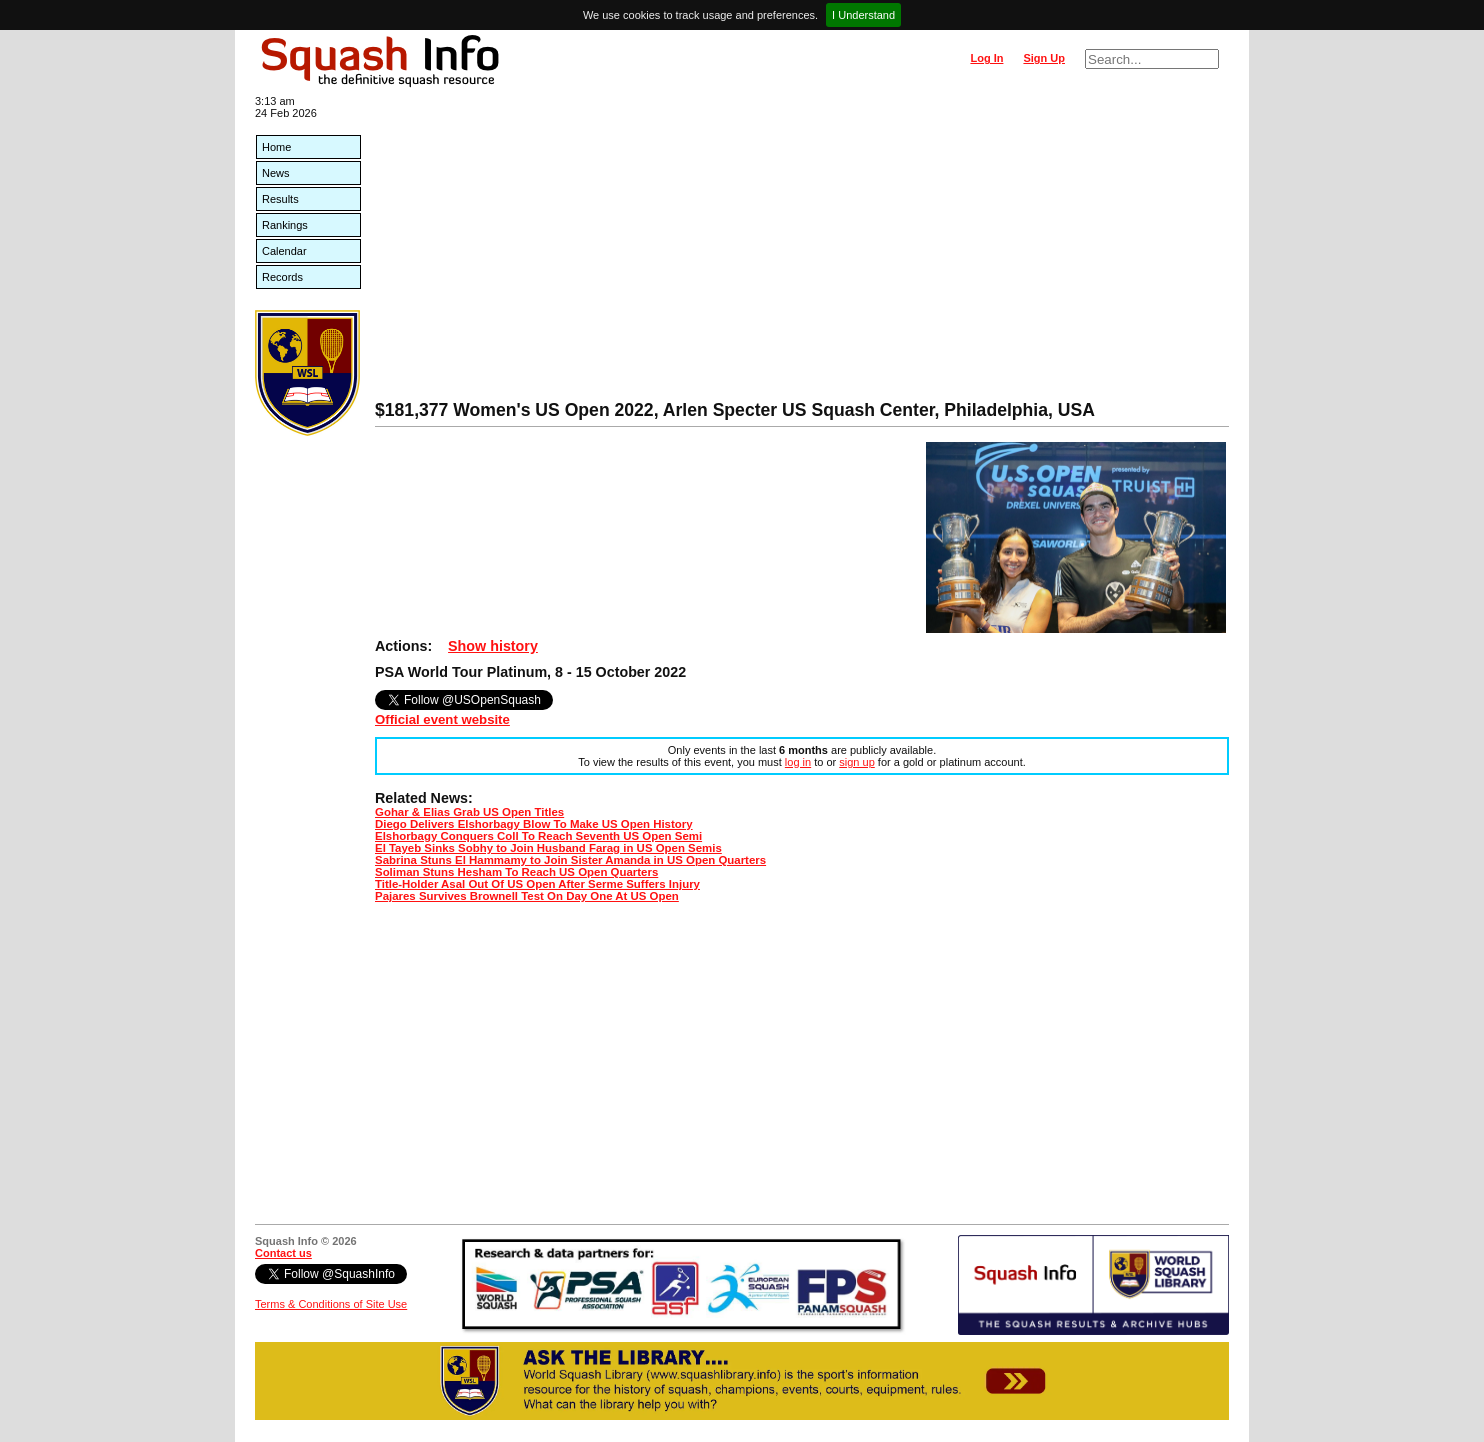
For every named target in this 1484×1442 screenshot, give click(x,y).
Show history (493, 646)
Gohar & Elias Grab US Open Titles (469, 812)
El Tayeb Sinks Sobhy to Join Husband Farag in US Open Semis (548, 848)
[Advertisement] (802, 250)
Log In (986, 58)
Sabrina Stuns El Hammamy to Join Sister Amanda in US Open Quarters (570, 860)
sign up (856, 762)
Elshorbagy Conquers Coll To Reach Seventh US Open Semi (538, 836)
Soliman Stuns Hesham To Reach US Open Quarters (516, 872)
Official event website (442, 719)
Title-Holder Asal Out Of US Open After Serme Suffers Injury (537, 884)
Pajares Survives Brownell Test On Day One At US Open (527, 896)
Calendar (284, 251)
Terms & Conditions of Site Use (331, 1304)
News (276, 173)
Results (280, 199)
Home (276, 147)
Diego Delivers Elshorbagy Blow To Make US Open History (534, 824)
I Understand (863, 15)
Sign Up (1044, 58)
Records (282, 277)
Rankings (285, 225)
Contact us (283, 1253)
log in (798, 762)
